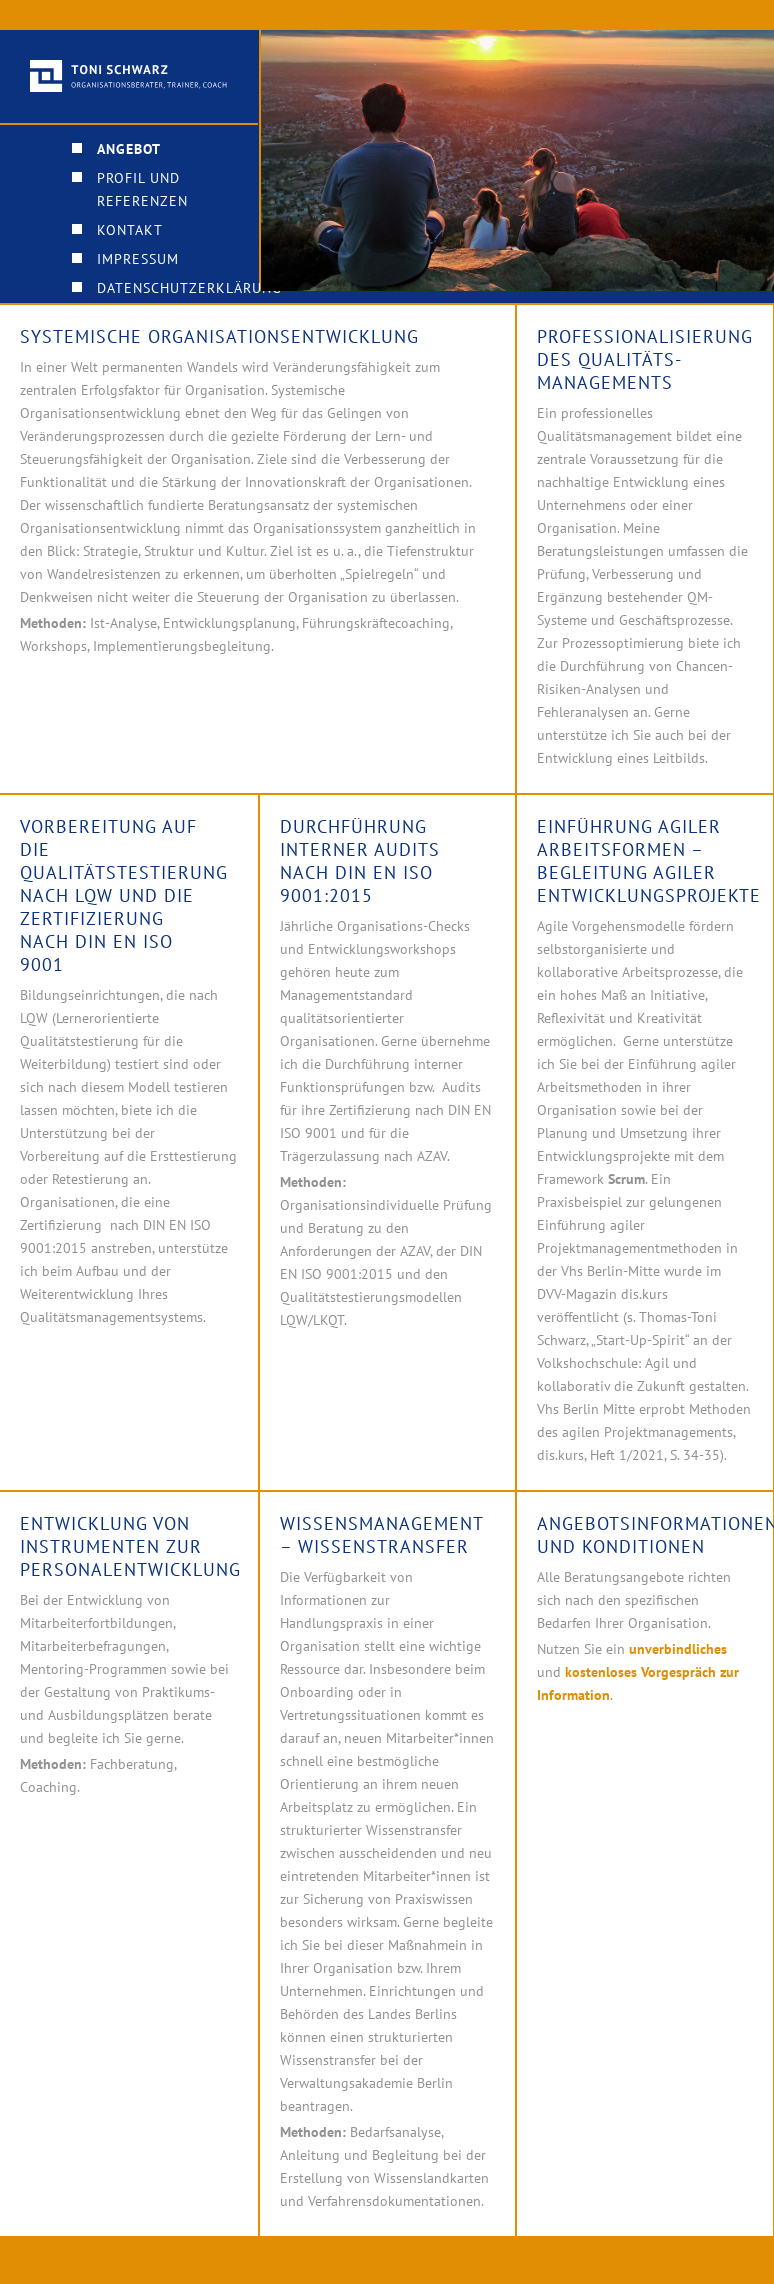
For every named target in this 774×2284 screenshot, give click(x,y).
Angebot (129, 149)
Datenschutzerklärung (189, 288)
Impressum (138, 259)
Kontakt (130, 230)
